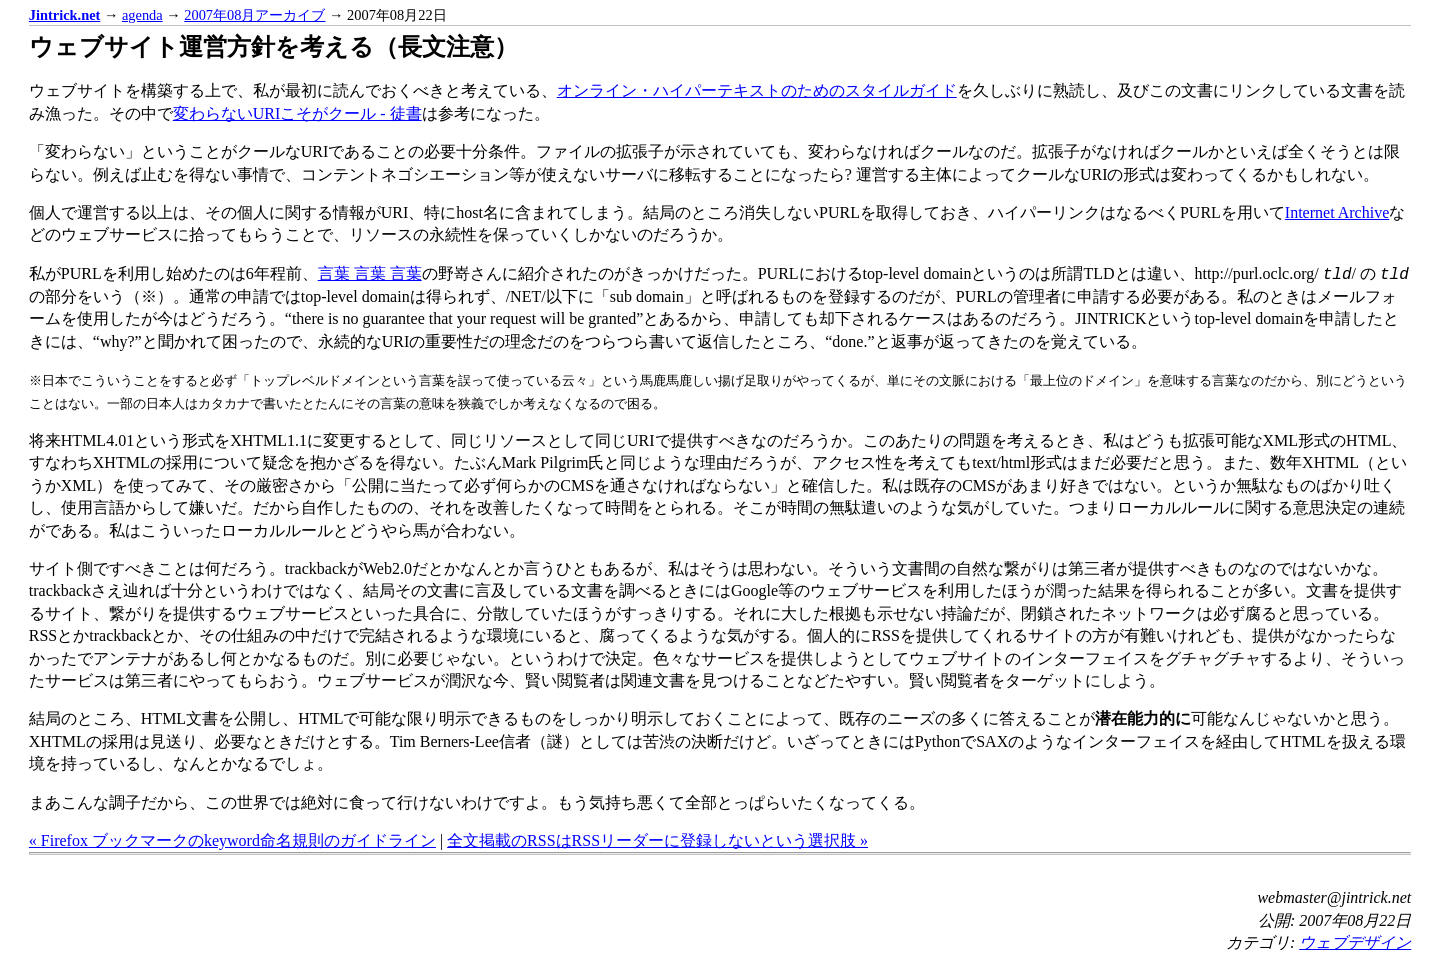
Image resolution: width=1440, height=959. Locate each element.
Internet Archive (1337, 212)
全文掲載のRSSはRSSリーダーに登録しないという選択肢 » (657, 840)
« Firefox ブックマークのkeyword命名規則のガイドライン (232, 840)
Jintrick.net (65, 15)
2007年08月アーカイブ (254, 15)
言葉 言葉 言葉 (370, 274)
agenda (142, 15)
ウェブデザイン (1355, 942)
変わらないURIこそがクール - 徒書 (297, 113)
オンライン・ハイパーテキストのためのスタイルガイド (757, 90)
